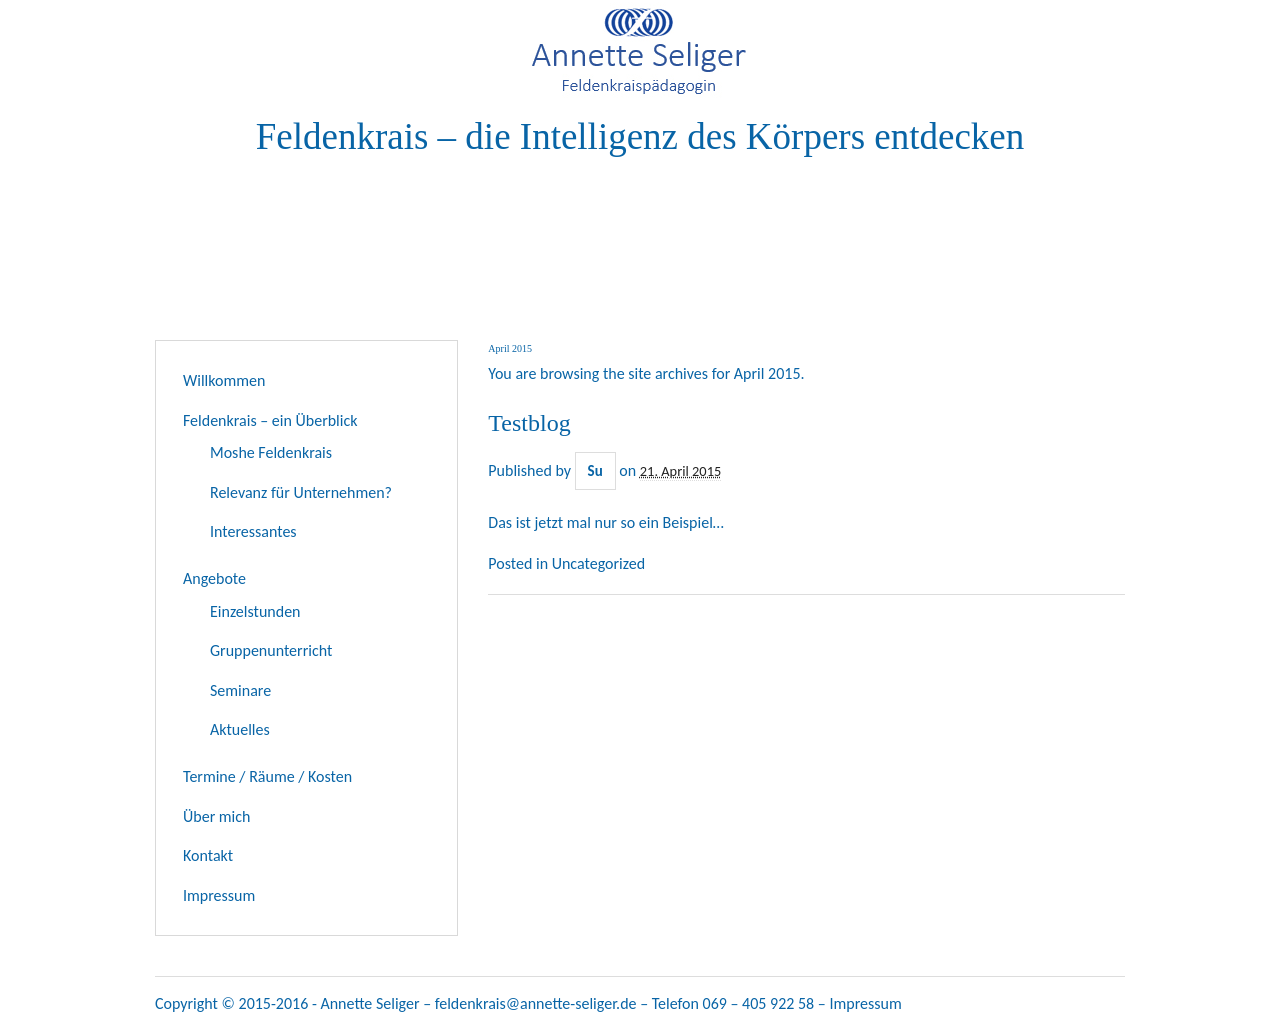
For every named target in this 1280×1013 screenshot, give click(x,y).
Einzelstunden (255, 611)
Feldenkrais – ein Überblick (270, 420)
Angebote (214, 578)
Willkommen (224, 380)
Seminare (240, 690)
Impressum (219, 895)
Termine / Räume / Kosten (267, 776)
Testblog (529, 423)
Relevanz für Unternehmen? (301, 492)
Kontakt (208, 855)
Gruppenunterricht (271, 650)
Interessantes (253, 531)
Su (595, 471)
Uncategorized (598, 564)
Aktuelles (240, 729)
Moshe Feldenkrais (271, 452)
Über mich (216, 816)
